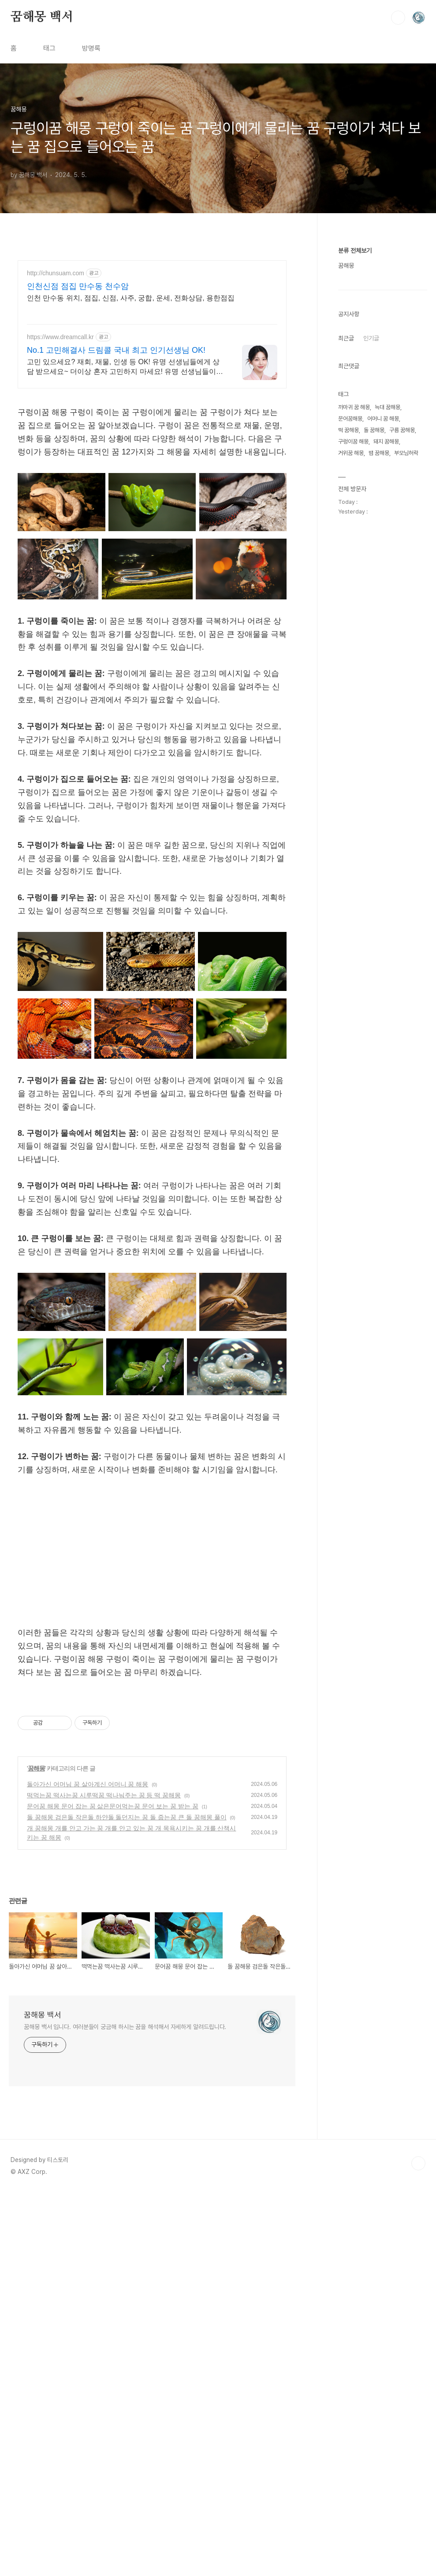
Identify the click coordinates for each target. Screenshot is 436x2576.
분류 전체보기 (355, 250)
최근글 (346, 338)
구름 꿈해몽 (402, 430)
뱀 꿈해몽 (379, 453)
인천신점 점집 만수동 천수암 (78, 286)
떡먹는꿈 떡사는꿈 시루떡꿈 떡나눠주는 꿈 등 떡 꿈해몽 (104, 1918)
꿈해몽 (36, 1891)
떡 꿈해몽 (348, 430)
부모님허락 (406, 453)
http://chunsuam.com (55, 273)
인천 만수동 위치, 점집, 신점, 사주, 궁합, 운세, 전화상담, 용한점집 (131, 298)
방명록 (91, 48)
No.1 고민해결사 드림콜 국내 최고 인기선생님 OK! (116, 350)
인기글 (371, 338)
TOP (418, 2287)
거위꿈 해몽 (351, 453)
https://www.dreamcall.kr (60, 336)
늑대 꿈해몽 (387, 407)
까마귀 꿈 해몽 (354, 407)
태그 (49, 48)
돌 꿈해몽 (374, 430)
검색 (398, 17)
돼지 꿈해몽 (386, 441)
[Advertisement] (152, 1551)
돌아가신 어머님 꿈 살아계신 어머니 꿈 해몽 (87, 1907)
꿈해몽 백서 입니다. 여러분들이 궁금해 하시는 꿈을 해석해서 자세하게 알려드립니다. (125, 2150)
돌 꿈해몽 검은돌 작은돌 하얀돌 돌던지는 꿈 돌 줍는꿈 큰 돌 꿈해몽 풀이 (127, 1940)
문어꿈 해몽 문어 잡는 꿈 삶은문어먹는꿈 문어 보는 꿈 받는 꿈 (112, 1929)
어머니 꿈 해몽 (383, 418)
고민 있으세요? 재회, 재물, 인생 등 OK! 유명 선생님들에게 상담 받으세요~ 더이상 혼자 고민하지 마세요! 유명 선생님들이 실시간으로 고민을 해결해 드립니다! (123, 367)
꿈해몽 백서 (42, 17)
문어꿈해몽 (350, 418)
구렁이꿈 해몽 (353, 441)
